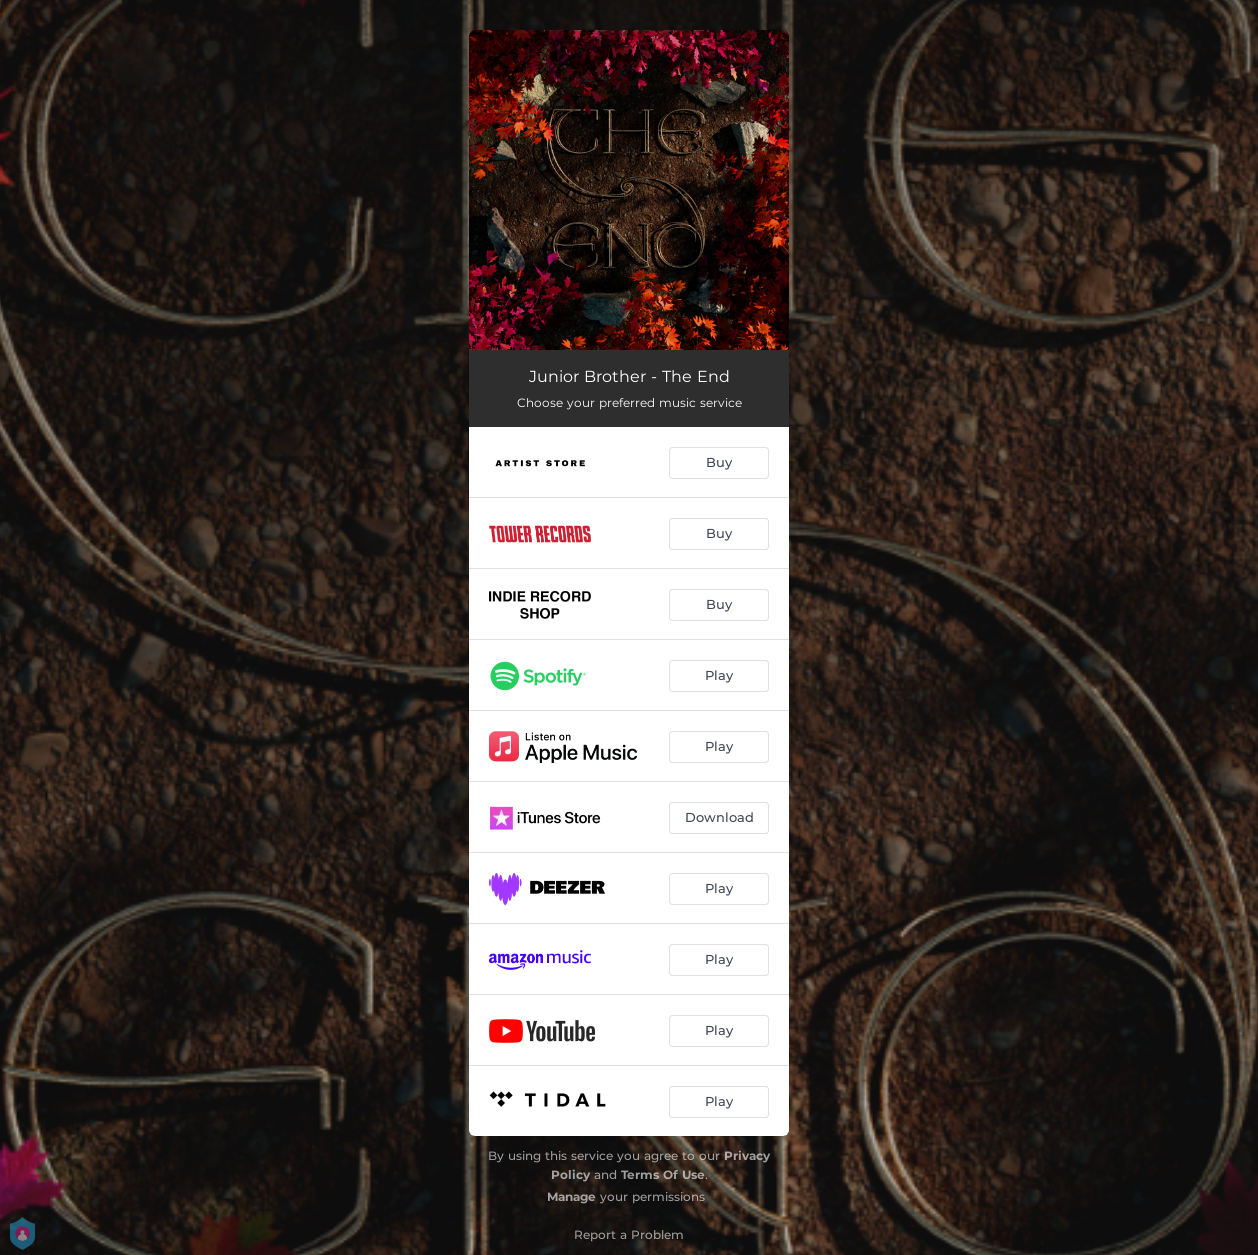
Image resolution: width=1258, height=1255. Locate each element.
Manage (571, 1196)
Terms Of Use (663, 1174)
